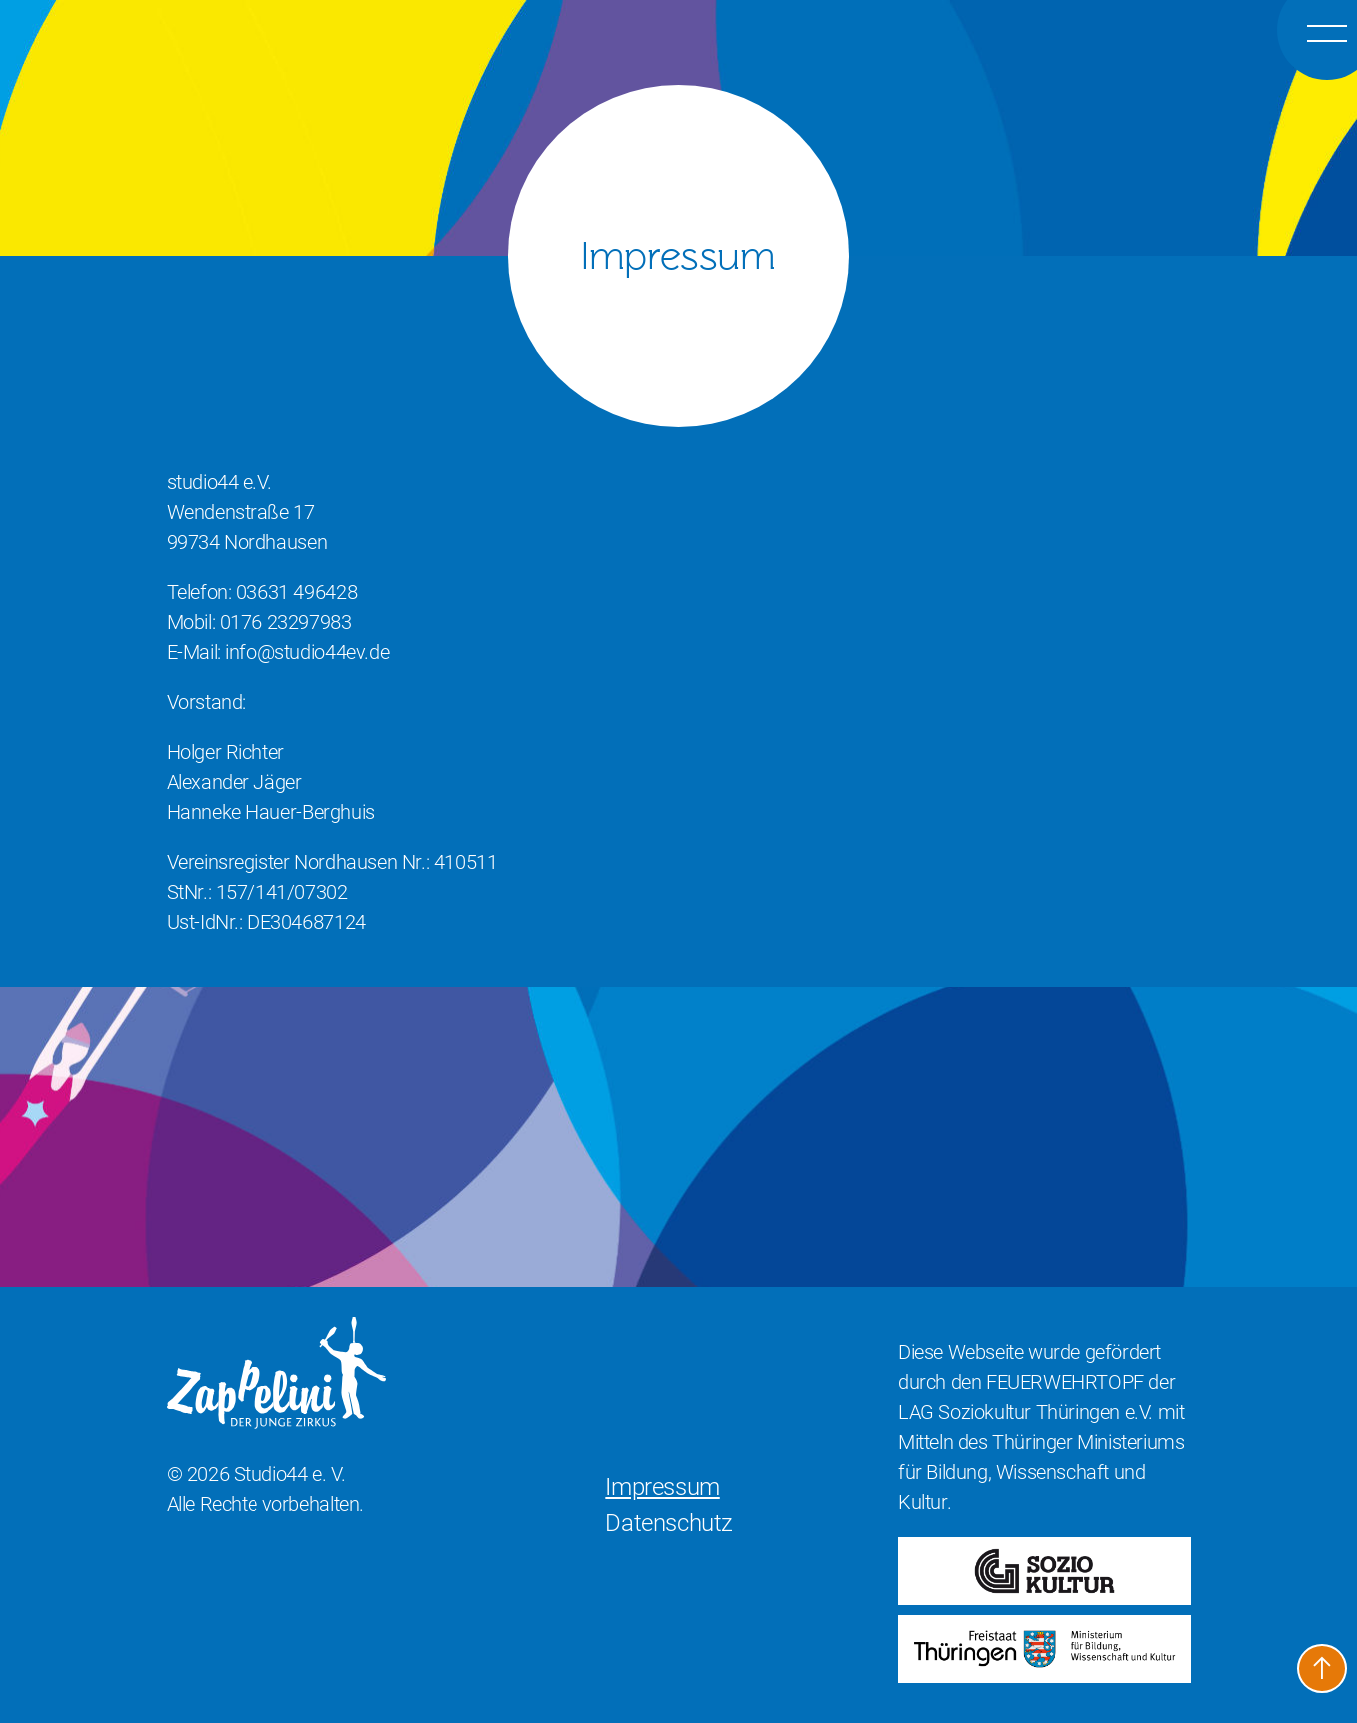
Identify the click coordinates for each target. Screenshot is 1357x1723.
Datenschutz (669, 1523)
